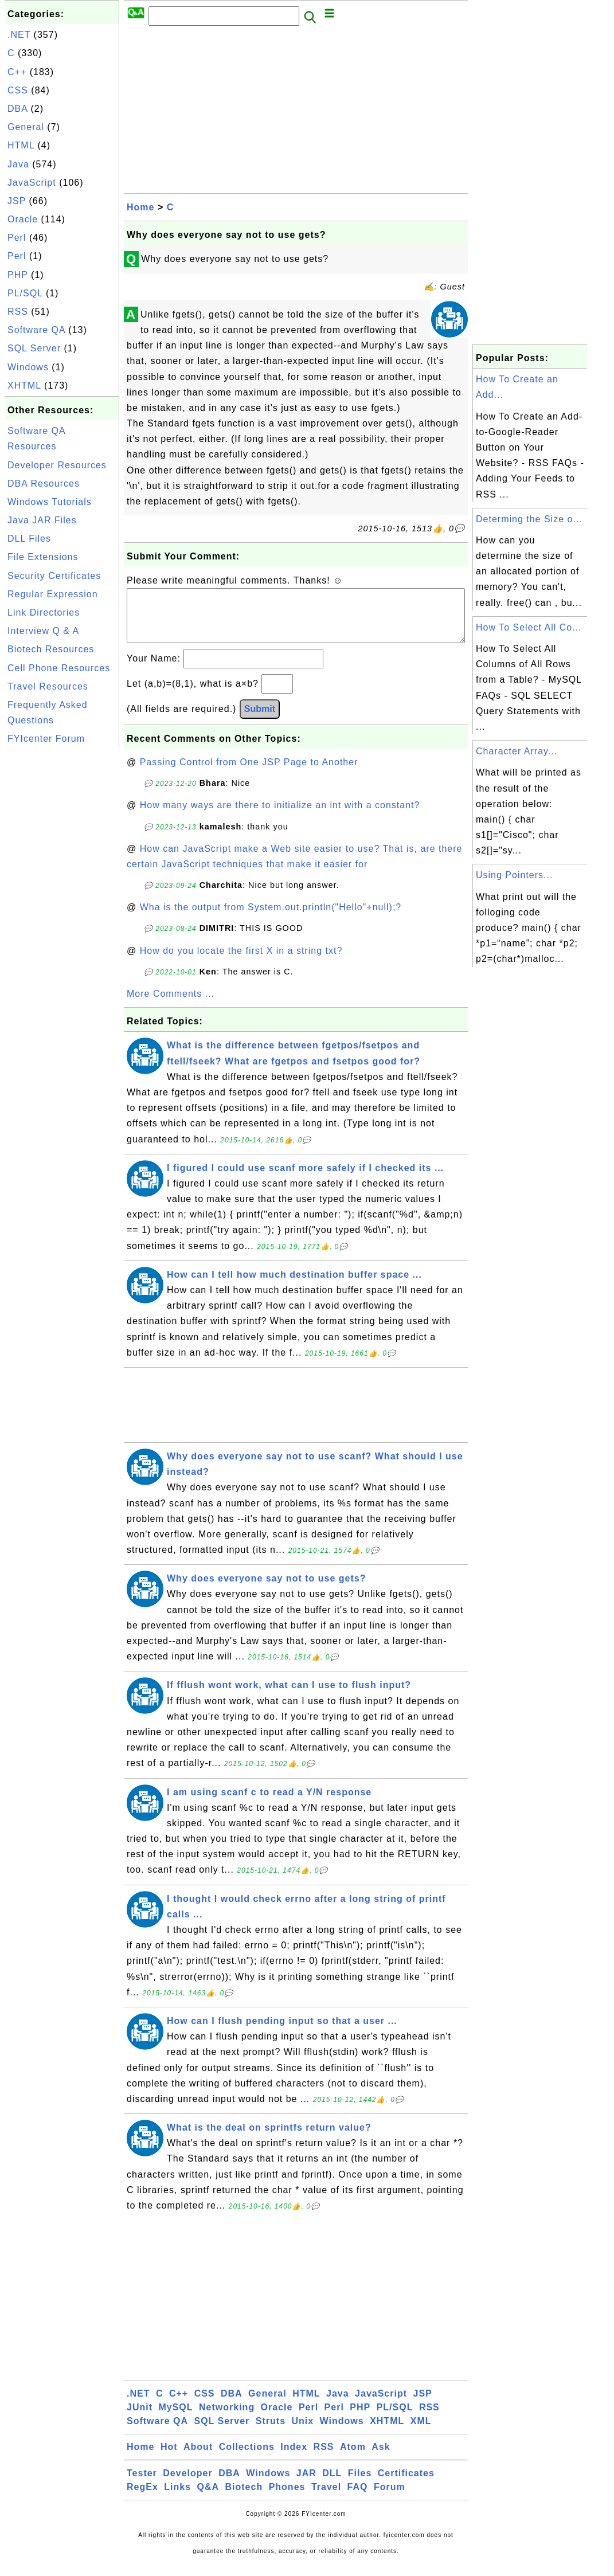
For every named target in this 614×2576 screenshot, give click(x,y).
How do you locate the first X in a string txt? (241, 962)
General (25, 127)
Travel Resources (47, 686)
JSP (16, 201)
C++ (16, 72)
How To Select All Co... (529, 627)
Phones (287, 2498)
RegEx (142, 2498)
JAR (306, 2484)
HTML (20, 145)
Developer (187, 2484)
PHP (17, 275)
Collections (247, 2458)
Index (293, 2458)
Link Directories (43, 612)
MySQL (175, 2419)
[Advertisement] (62, 922)
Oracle (22, 219)
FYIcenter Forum (46, 738)
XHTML (24, 385)
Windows (28, 367)
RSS (17, 311)
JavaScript (31, 182)
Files (359, 2484)
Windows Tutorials (49, 502)
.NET (18, 35)
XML (421, 2432)
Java (18, 164)
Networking (227, 2419)
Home (140, 207)
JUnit (139, 2419)
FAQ (357, 2498)
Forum (389, 2498)
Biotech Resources (50, 649)
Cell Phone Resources (58, 668)
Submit (259, 720)
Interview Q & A (43, 631)
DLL (332, 2484)
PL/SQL (24, 293)
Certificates (406, 2484)
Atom (353, 2458)
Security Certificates (54, 576)
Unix (302, 2432)
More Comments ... (170, 1005)
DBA (17, 108)
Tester (142, 2484)
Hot (169, 2458)
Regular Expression (52, 594)
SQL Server (34, 348)
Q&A (208, 2498)
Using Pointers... (514, 875)
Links (177, 2498)
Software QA (36, 330)
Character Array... (516, 751)
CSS (17, 90)
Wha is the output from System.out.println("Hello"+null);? (271, 918)
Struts (271, 2432)
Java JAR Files (42, 520)
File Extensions (43, 557)
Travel (326, 2498)
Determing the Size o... (529, 519)
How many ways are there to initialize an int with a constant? (280, 816)
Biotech (244, 2498)
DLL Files (29, 538)
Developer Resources (57, 465)
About (198, 2458)
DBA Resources (43, 483)
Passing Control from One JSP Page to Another (249, 773)
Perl (16, 237)
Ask (380, 2458)
